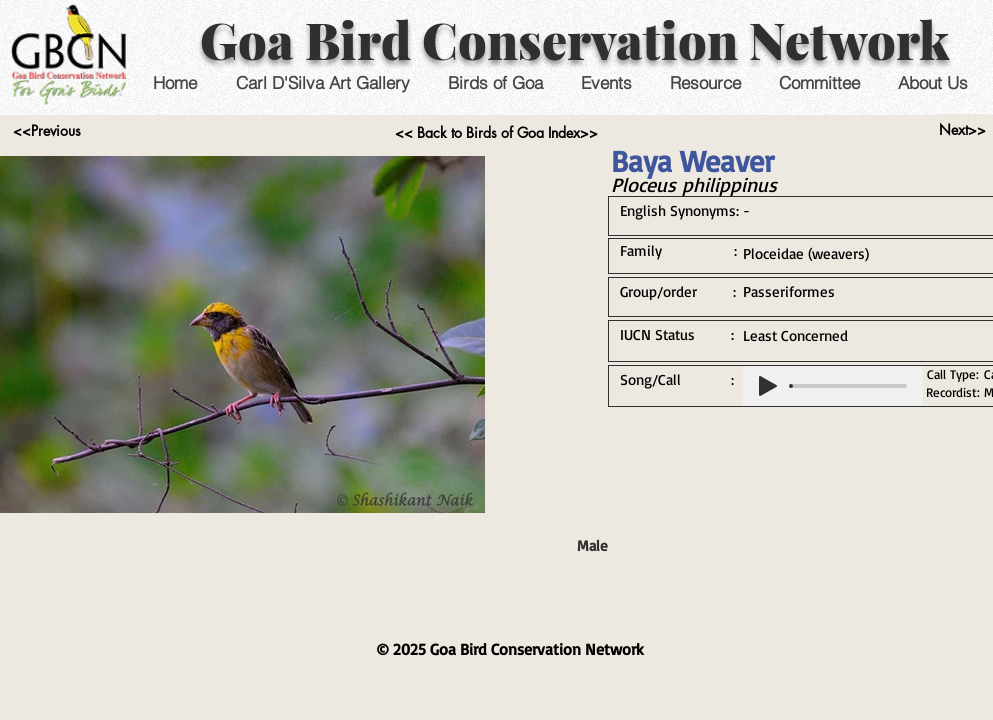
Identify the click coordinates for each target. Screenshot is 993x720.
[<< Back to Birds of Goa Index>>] (496, 133)
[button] (606, 82)
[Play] (768, 386)
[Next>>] (962, 130)
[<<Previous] (47, 131)
